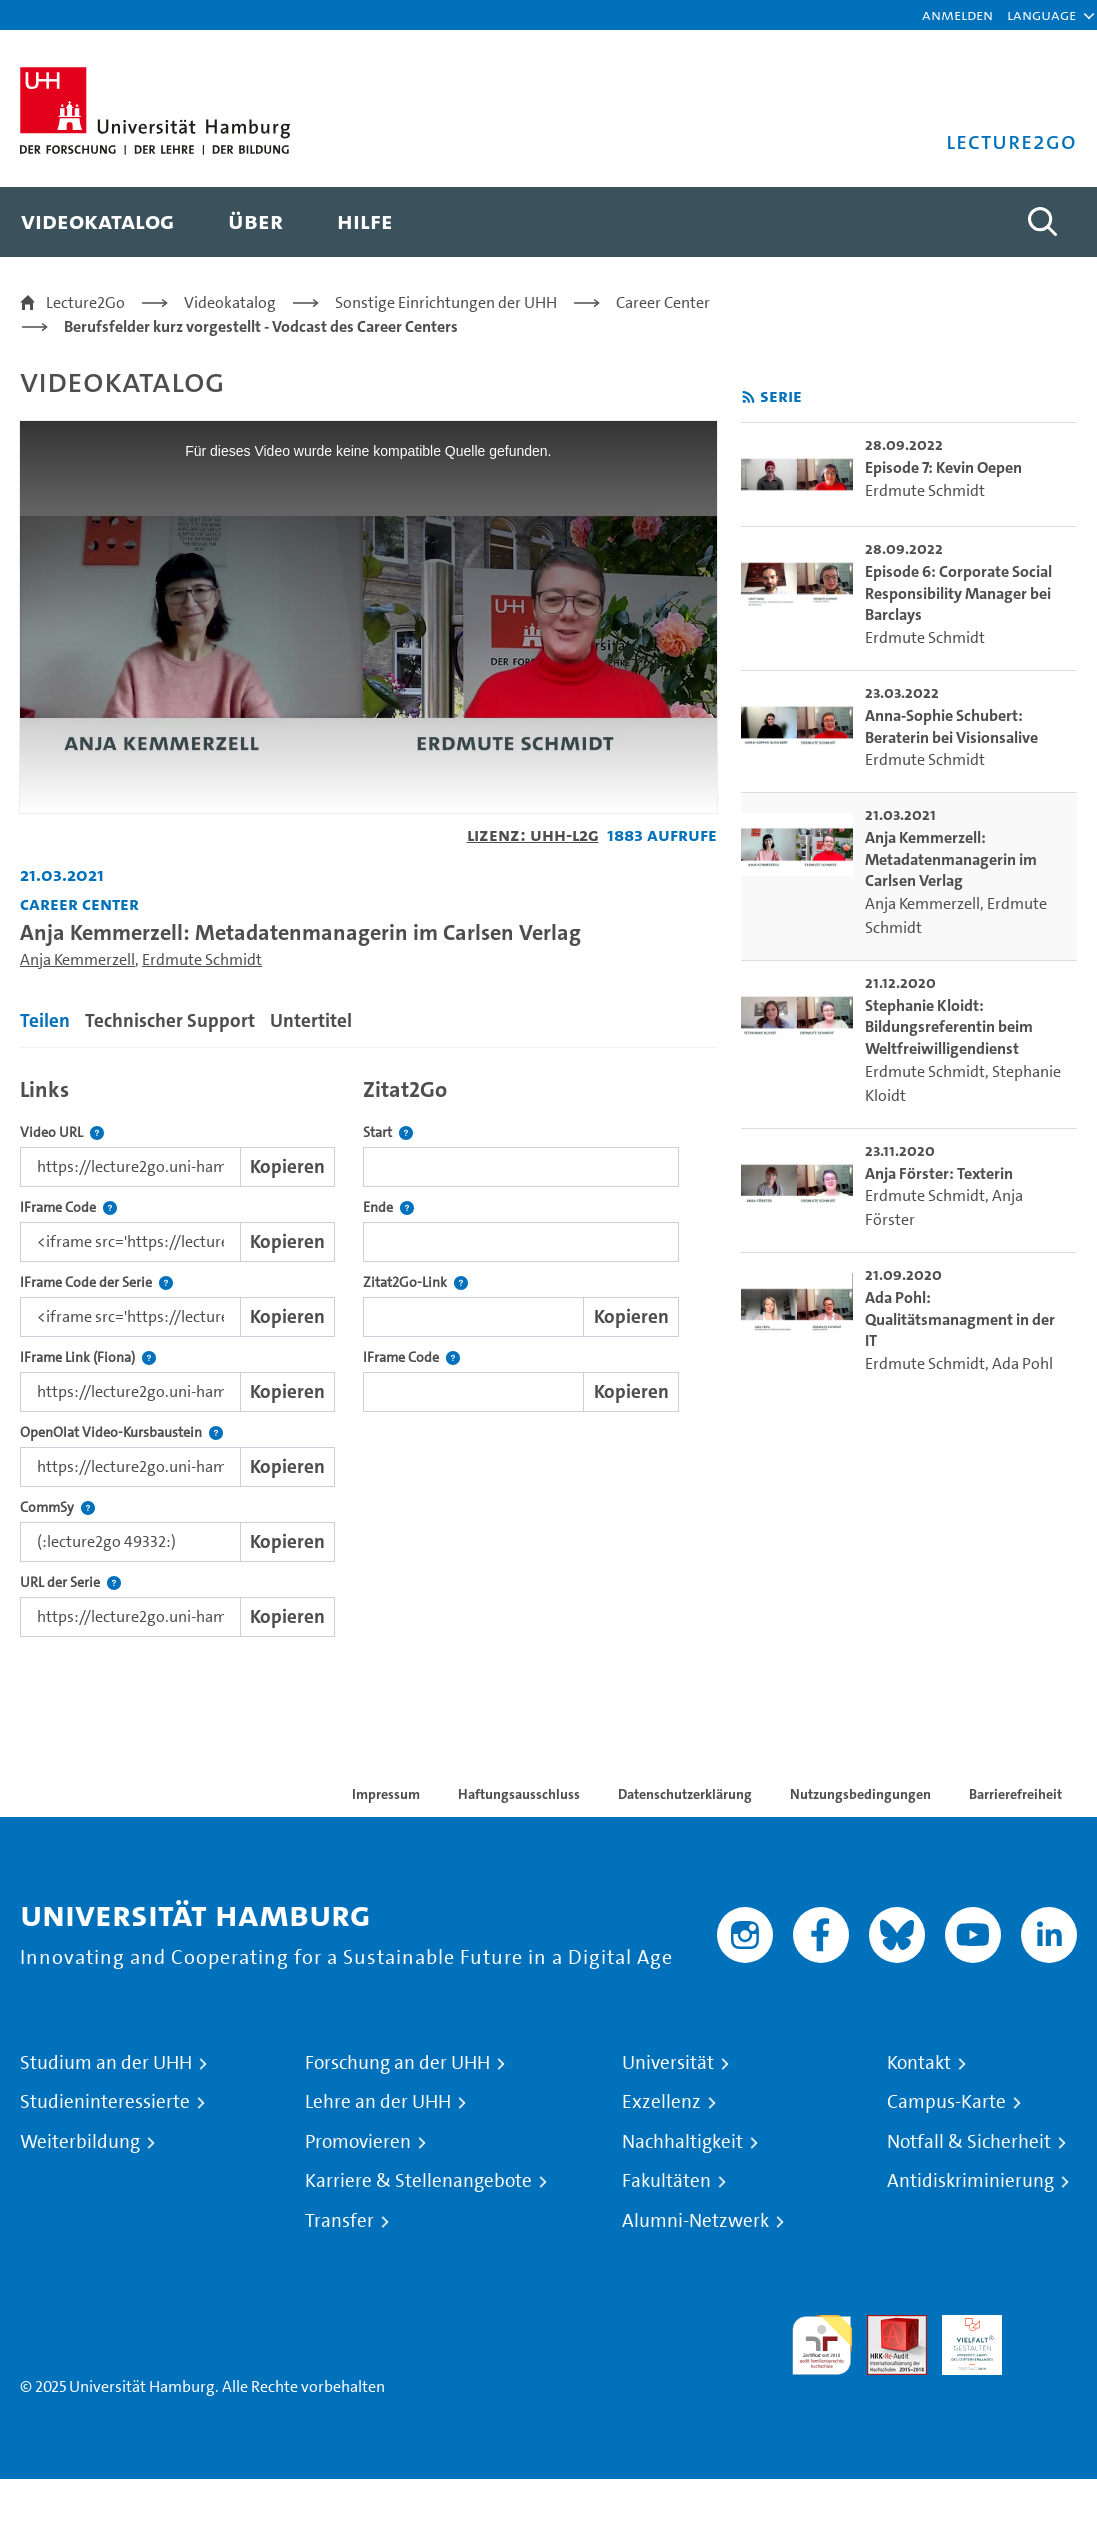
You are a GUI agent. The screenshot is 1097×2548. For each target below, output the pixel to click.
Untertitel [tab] (311, 1020)
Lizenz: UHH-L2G (533, 834)
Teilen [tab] (45, 1020)
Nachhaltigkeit (682, 2142)
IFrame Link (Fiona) (88, 1357)
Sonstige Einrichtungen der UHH (446, 302)
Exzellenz (661, 2102)
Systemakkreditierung (1047, 2326)
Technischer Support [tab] (170, 1020)
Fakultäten (666, 2181)
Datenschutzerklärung (685, 1794)
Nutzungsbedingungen (860, 1794)
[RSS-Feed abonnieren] (748, 397)
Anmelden (957, 14)
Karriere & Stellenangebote (418, 2181)
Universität (668, 2063)
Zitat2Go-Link (415, 1282)
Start (388, 1132)
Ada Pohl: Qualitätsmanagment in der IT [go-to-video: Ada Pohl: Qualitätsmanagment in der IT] (960, 1319)
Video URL (62, 1132)
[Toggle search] (1042, 222)
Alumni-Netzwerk (695, 2221)
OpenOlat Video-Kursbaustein (121, 1432)
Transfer (339, 2221)
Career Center (663, 302)
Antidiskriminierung (970, 2181)
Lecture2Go (85, 302)
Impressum (386, 1794)
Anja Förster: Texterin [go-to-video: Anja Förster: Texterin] (939, 1173)
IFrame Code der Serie (96, 1282)
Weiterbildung (80, 2142)
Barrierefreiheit (1015, 1794)
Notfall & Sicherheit (969, 2142)
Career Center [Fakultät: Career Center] (79, 903)
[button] (1041, 15)
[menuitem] (97, 222)
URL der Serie (70, 1582)
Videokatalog (230, 302)
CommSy (57, 1507)
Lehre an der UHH (378, 2102)
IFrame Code (68, 1207)
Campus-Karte (946, 2102)
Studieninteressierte (105, 2102)
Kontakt (919, 2063)
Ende (388, 1207)
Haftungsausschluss (519, 1794)
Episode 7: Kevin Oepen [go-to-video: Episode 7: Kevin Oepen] (943, 467)
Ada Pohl (1022, 1363)
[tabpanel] (368, 1352)
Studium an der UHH (106, 2063)
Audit (886, 2326)
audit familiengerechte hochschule (822, 2345)
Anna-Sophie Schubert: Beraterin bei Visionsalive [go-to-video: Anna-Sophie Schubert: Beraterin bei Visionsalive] (951, 726)
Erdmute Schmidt (202, 959)
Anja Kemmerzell (77, 959)
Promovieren (358, 2142)
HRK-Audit (961, 2338)
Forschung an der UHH (397, 2063)
